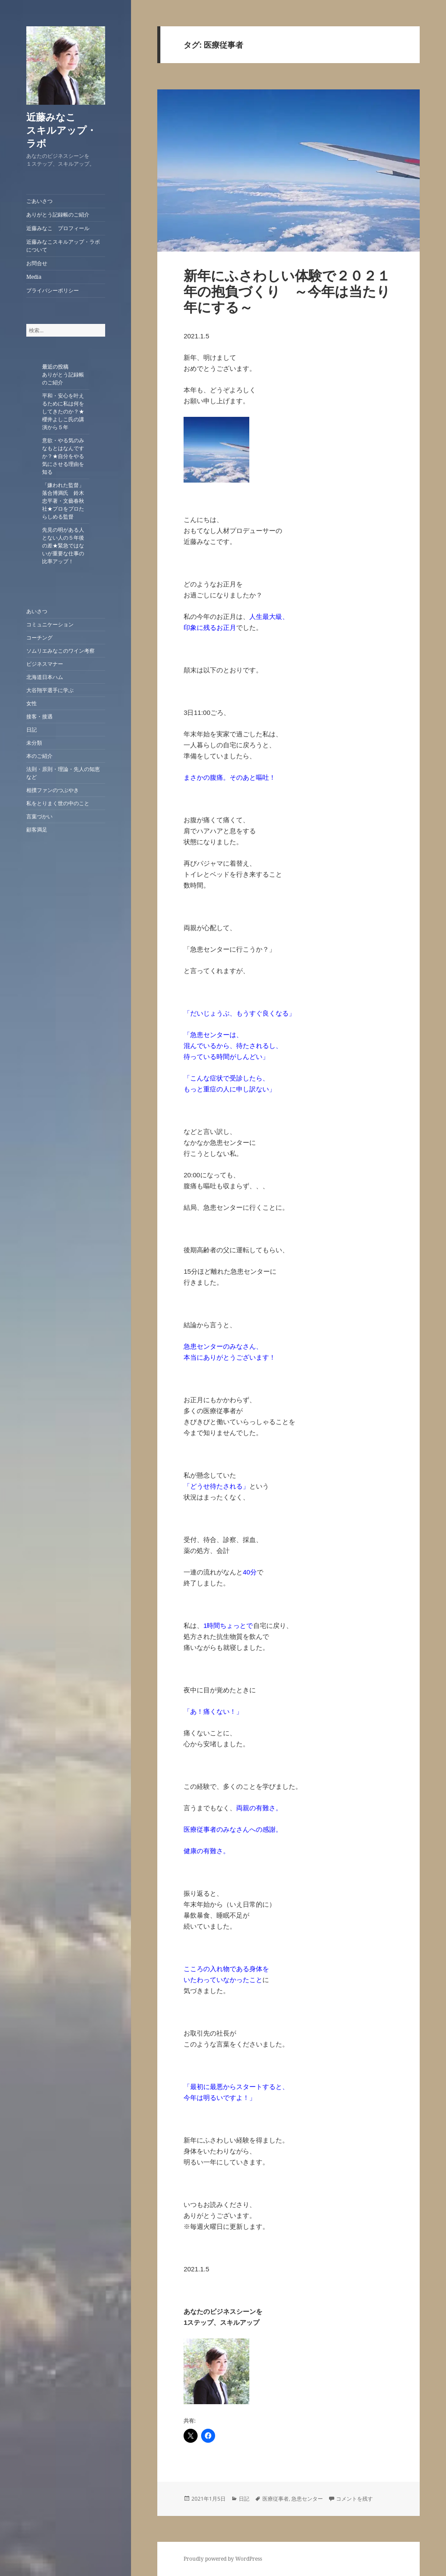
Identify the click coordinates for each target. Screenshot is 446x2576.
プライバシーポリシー (52, 290)
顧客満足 (36, 829)
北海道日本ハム (44, 677)
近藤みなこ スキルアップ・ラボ (70, 129)
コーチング (39, 637)
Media (34, 277)
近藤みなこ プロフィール (57, 228)
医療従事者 (275, 2498)
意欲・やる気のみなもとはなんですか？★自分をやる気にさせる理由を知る (63, 456)
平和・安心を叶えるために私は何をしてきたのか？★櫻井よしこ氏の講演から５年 (63, 411)
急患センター (307, 2498)
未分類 (34, 742)
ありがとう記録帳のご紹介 (57, 214)
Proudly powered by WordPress (223, 2558)
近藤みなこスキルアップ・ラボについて (63, 245)
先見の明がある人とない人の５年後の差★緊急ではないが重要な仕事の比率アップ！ (63, 545)
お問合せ (36, 263)
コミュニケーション (50, 624)
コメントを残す (354, 2498)
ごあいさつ (39, 201)
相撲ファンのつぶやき (52, 790)
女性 (31, 703)
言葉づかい (39, 816)
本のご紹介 (39, 756)
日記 (31, 729)
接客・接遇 (39, 716)
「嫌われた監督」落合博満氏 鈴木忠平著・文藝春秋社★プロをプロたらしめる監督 (63, 500)
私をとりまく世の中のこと (57, 803)
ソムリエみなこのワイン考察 (60, 650)
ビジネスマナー (44, 664)
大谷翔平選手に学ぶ (50, 690)
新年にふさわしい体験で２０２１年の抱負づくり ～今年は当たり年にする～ (287, 291)
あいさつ (36, 611)
